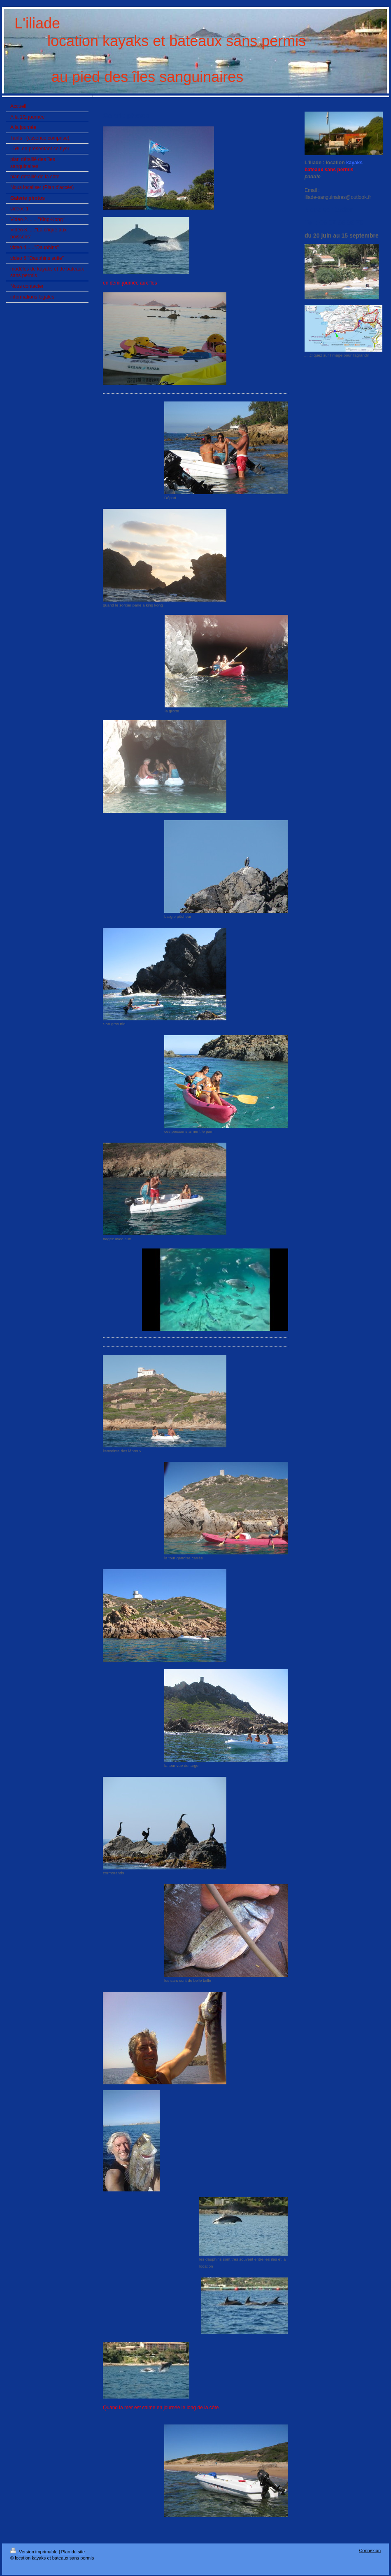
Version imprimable (34, 2551)
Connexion (370, 2550)
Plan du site (73, 2551)
